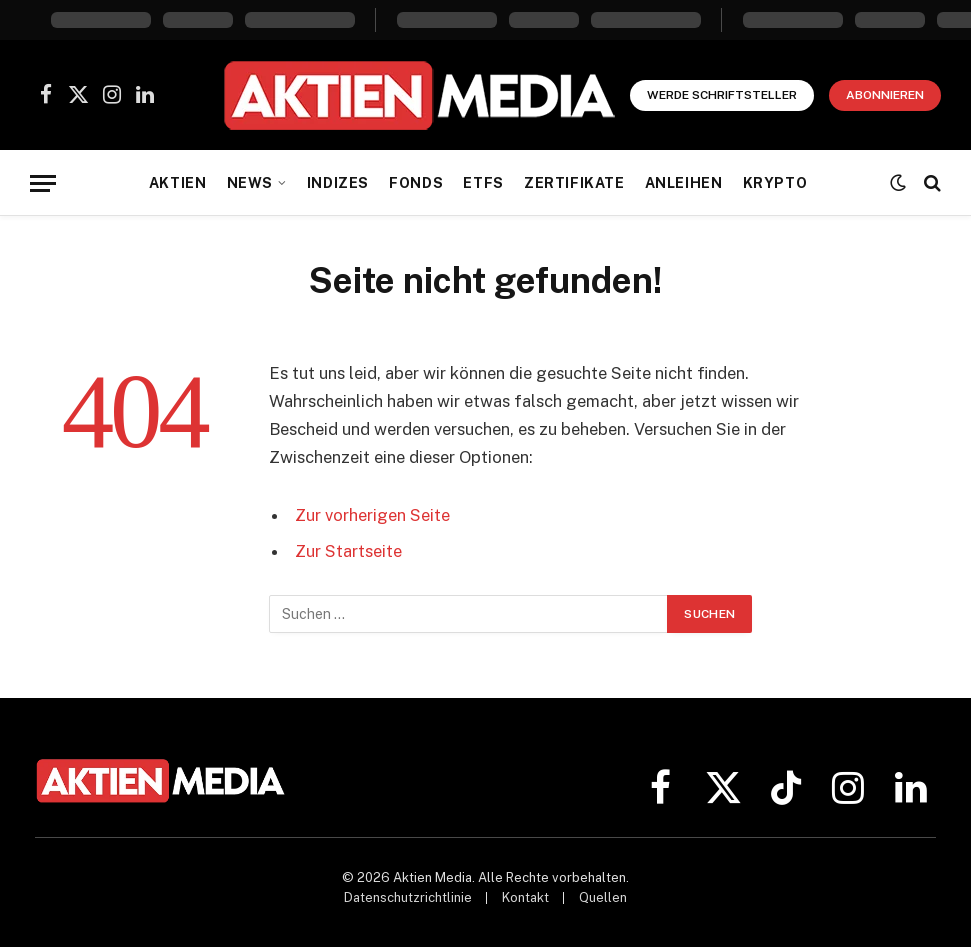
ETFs (483, 183)
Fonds (416, 183)
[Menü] (43, 183)
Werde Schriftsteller (722, 95)
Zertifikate (574, 183)
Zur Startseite (348, 551)
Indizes (338, 183)
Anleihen (684, 183)
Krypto (775, 183)
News (250, 183)
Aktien (177, 183)
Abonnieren (885, 95)
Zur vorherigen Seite (372, 515)
